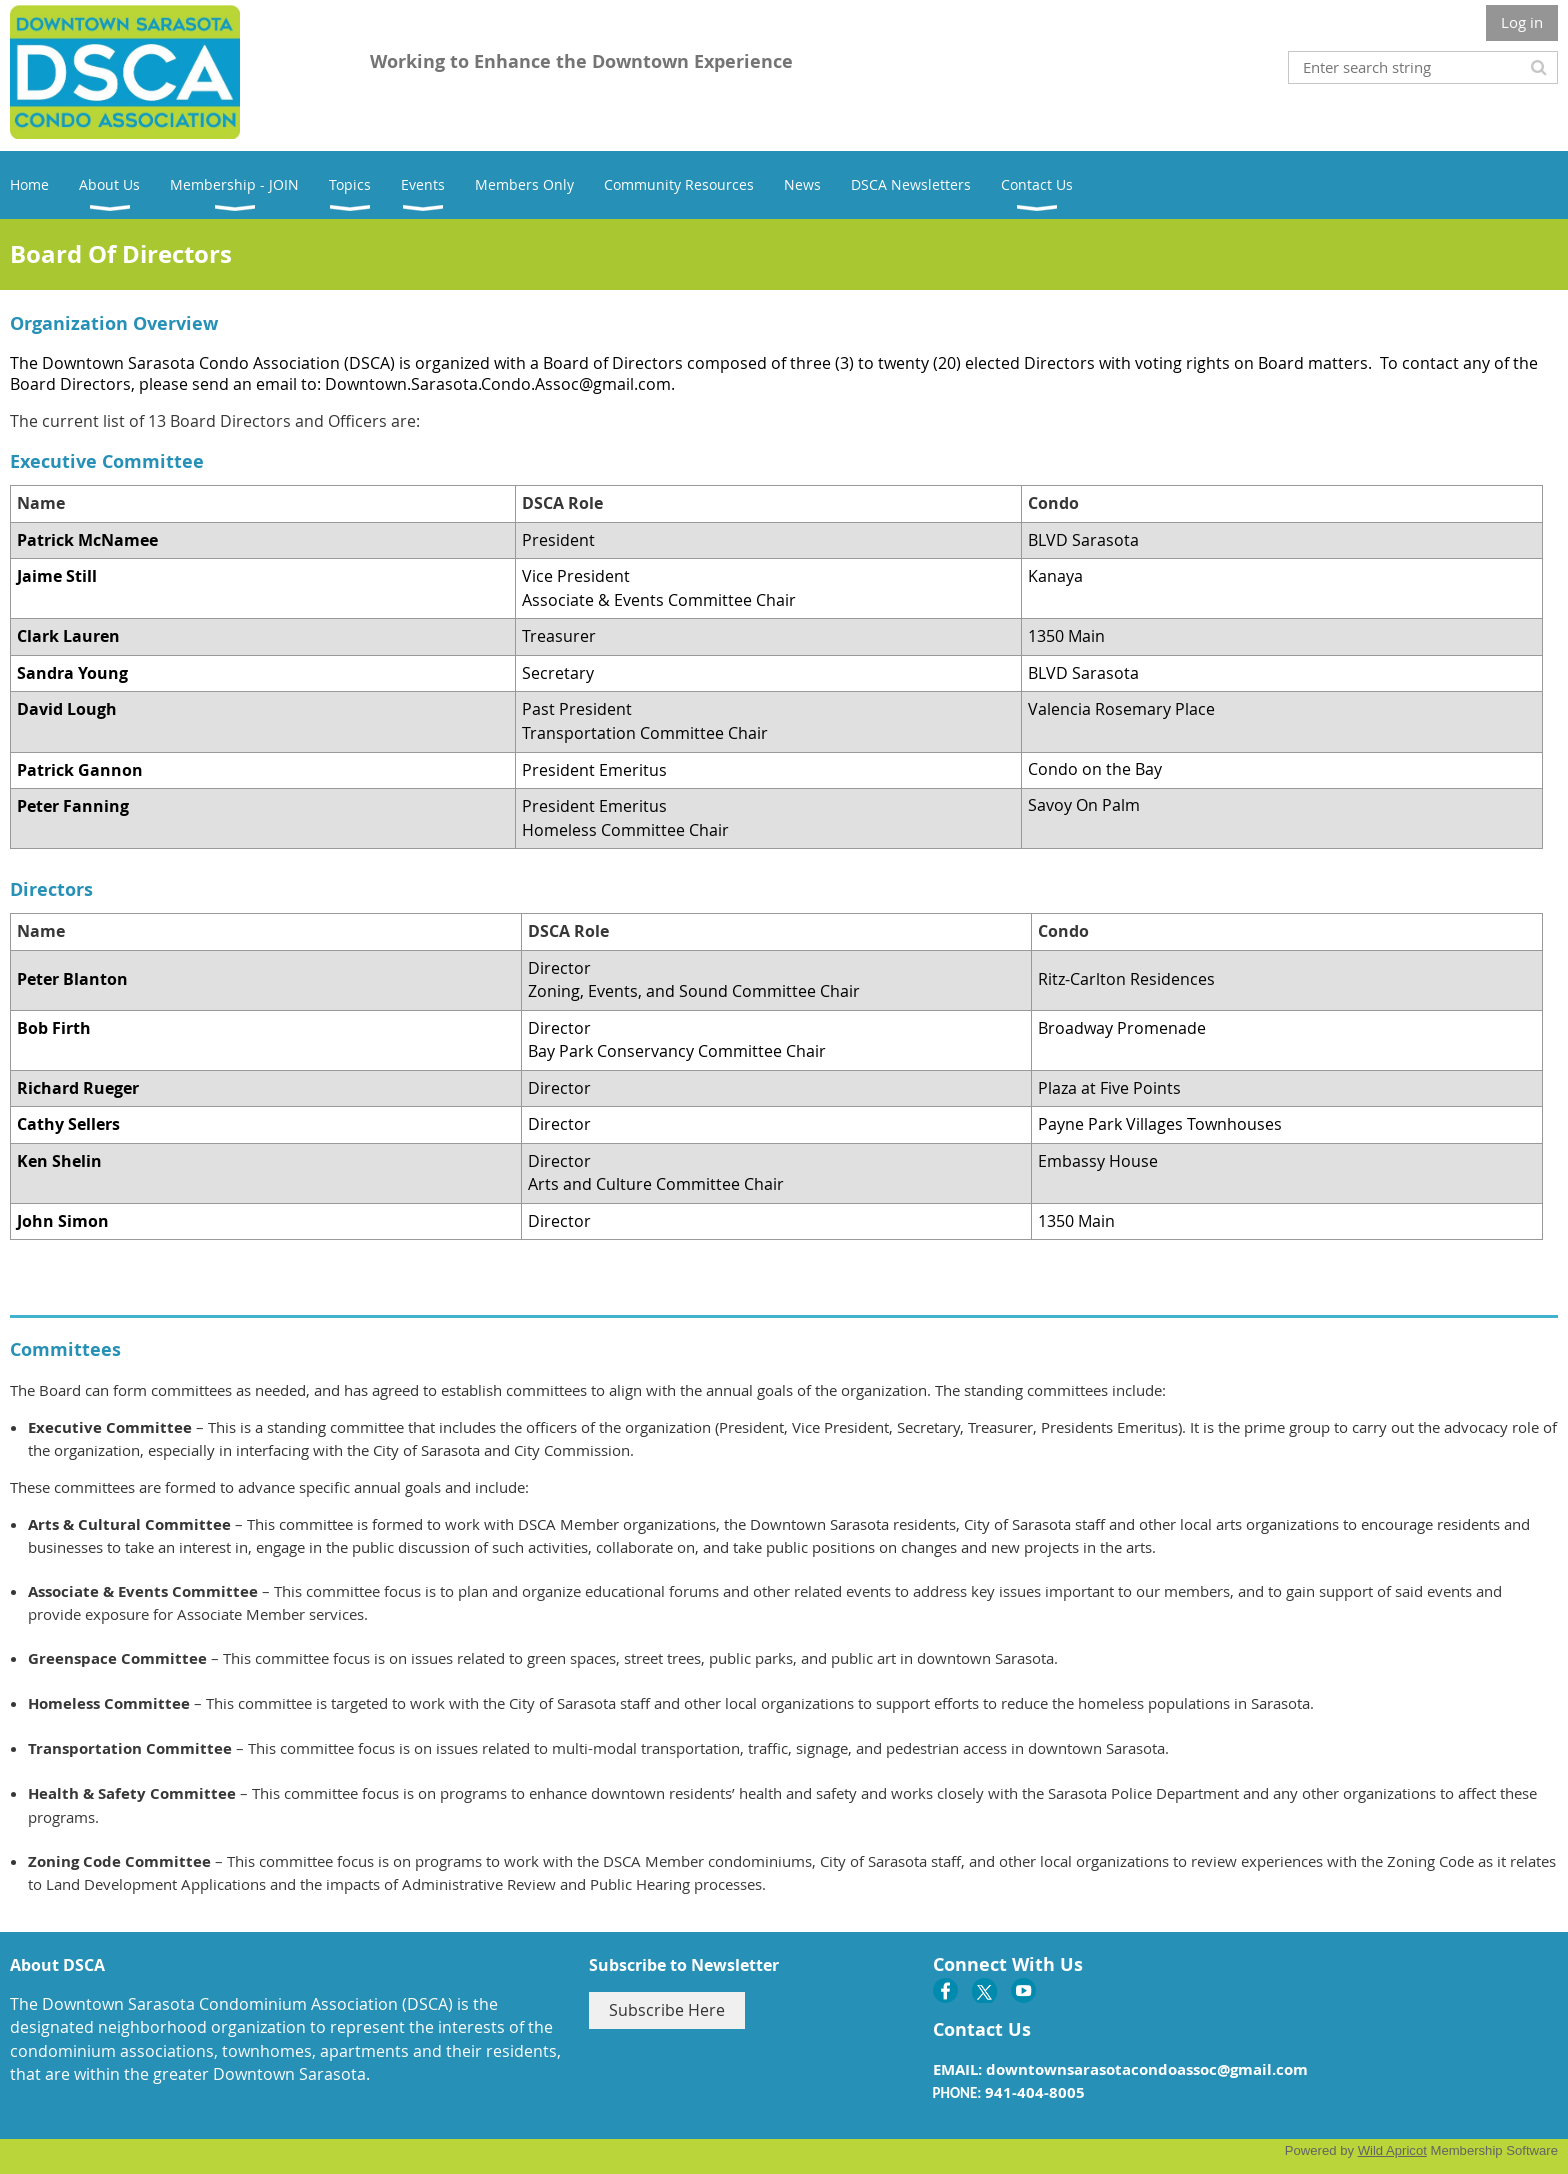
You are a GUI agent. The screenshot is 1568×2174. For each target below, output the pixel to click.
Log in (1522, 22)
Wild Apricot (1392, 2150)
